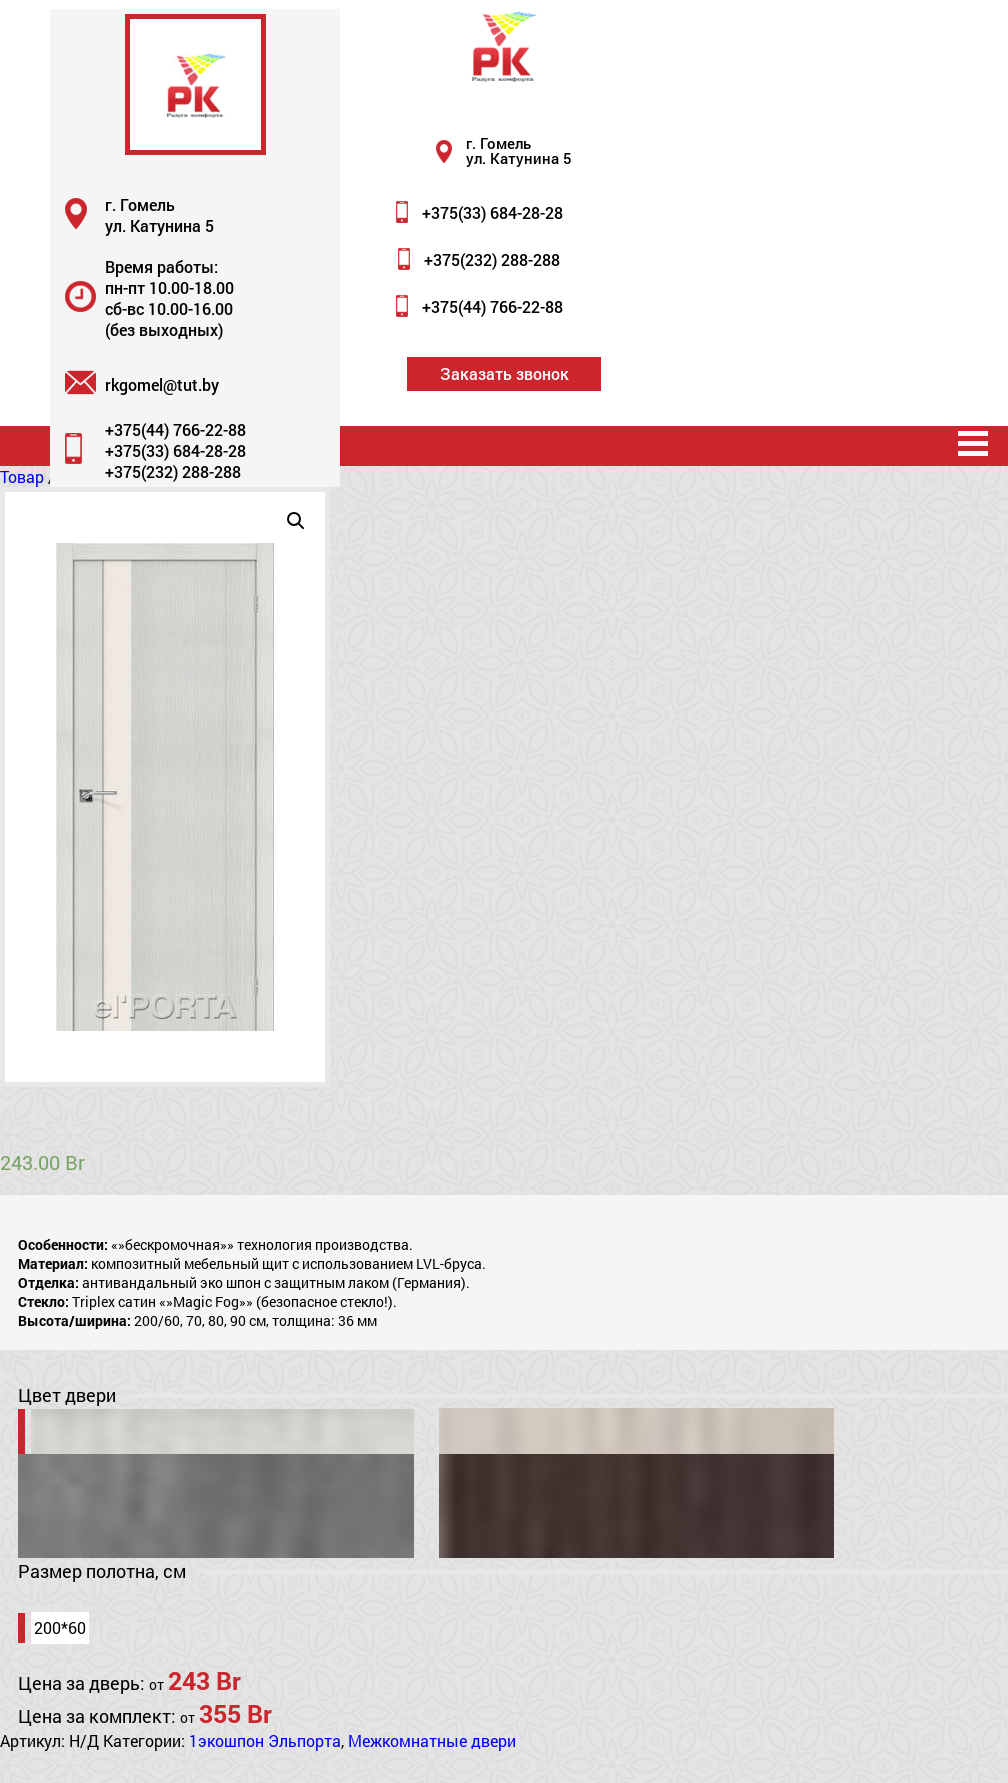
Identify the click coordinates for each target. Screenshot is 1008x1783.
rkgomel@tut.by (162, 384)
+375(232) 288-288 (492, 259)
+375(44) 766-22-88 (492, 306)
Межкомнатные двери (432, 1740)
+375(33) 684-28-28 (492, 212)
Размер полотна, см (102, 1571)
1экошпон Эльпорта (265, 1740)
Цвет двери (67, 1395)
